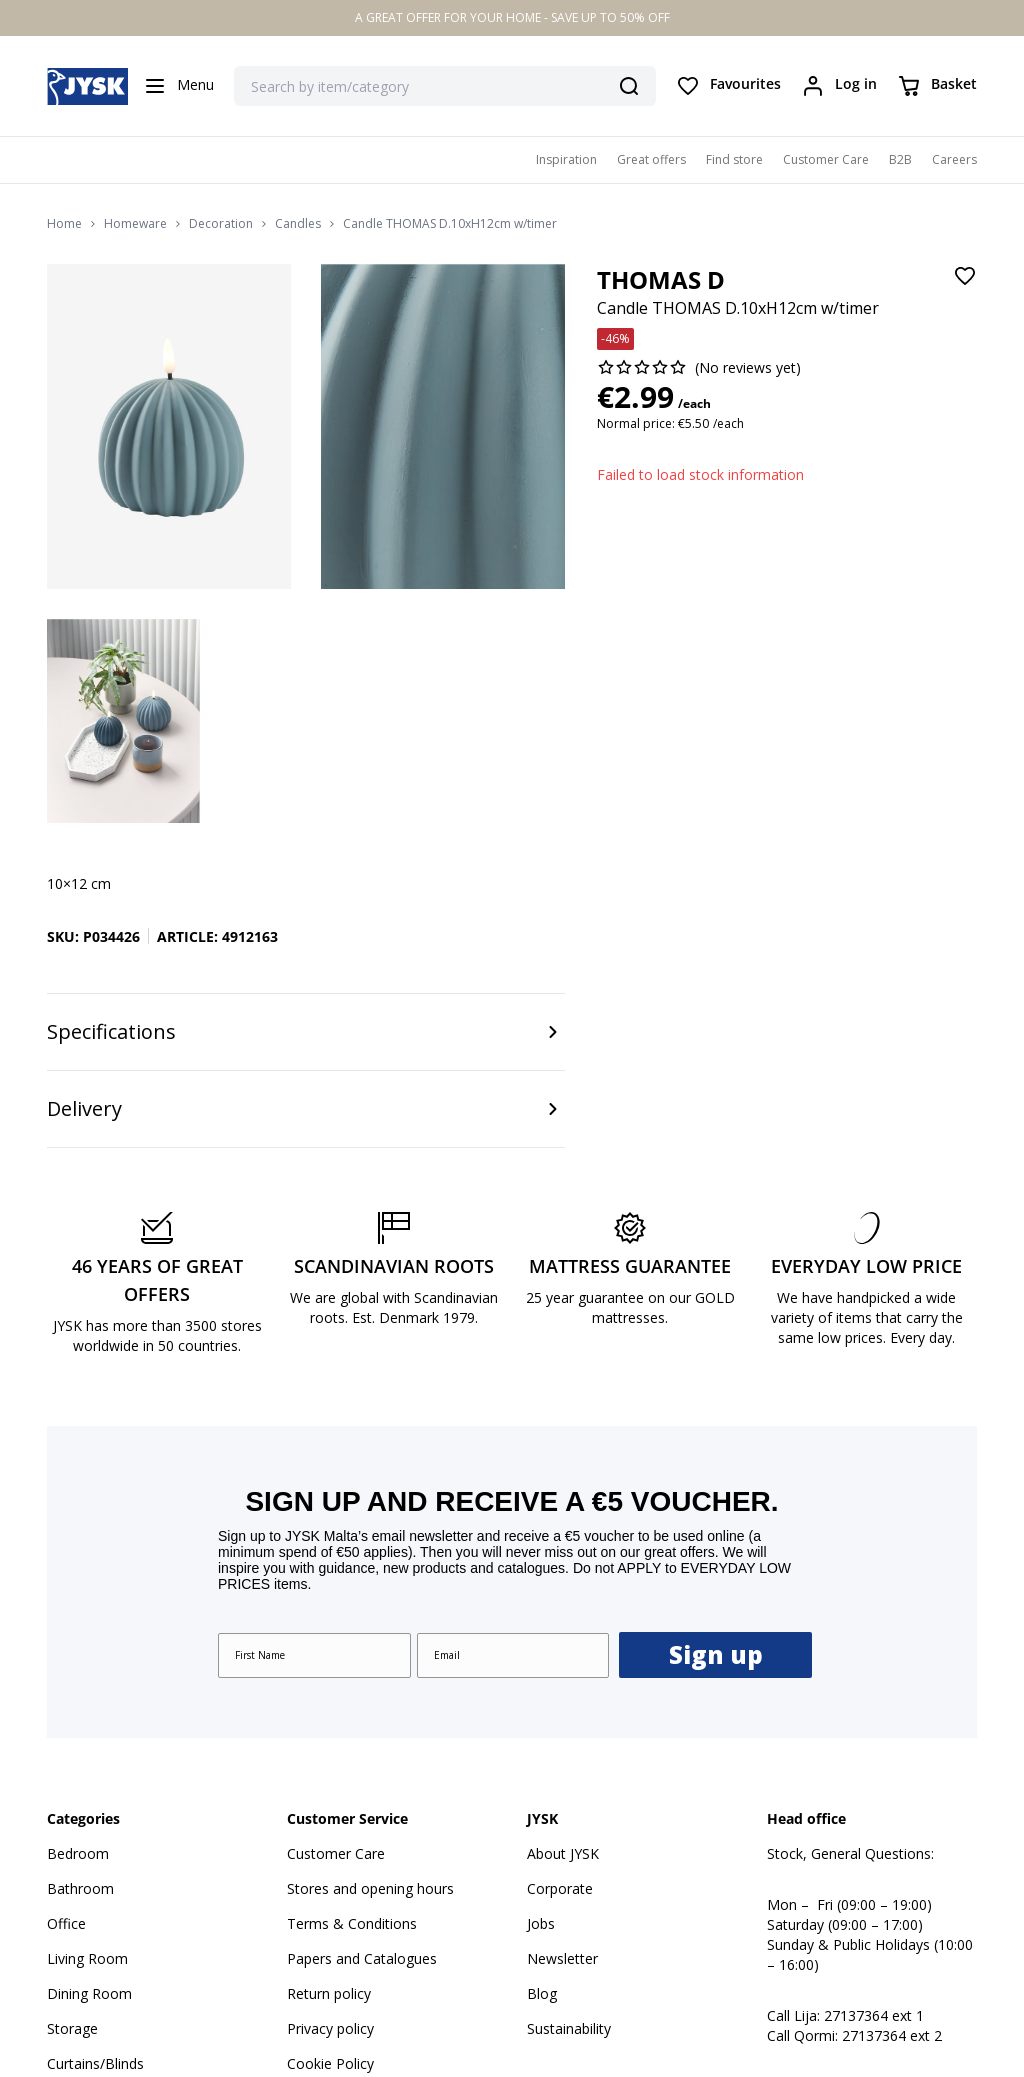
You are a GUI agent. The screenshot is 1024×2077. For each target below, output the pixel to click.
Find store (734, 159)
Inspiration (566, 159)
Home (64, 224)
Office (66, 1711)
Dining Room (89, 1781)
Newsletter (562, 1746)
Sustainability (569, 1816)
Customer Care (826, 159)
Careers (954, 159)
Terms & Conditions (352, 1711)
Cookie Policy (330, 1851)
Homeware (135, 224)
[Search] (629, 86)
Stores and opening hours (370, 1676)
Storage (72, 1816)
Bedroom (78, 1641)
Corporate (560, 1676)
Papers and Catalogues (362, 1746)
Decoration (221, 224)
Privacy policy (330, 1816)
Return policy (329, 1781)
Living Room (87, 1746)
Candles (298, 224)
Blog (542, 1781)
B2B (900, 159)
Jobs (541, 1711)
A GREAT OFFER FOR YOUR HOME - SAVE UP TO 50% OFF (512, 17)
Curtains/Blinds (95, 1851)
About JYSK (563, 1641)
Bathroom (80, 1676)
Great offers (651, 159)
